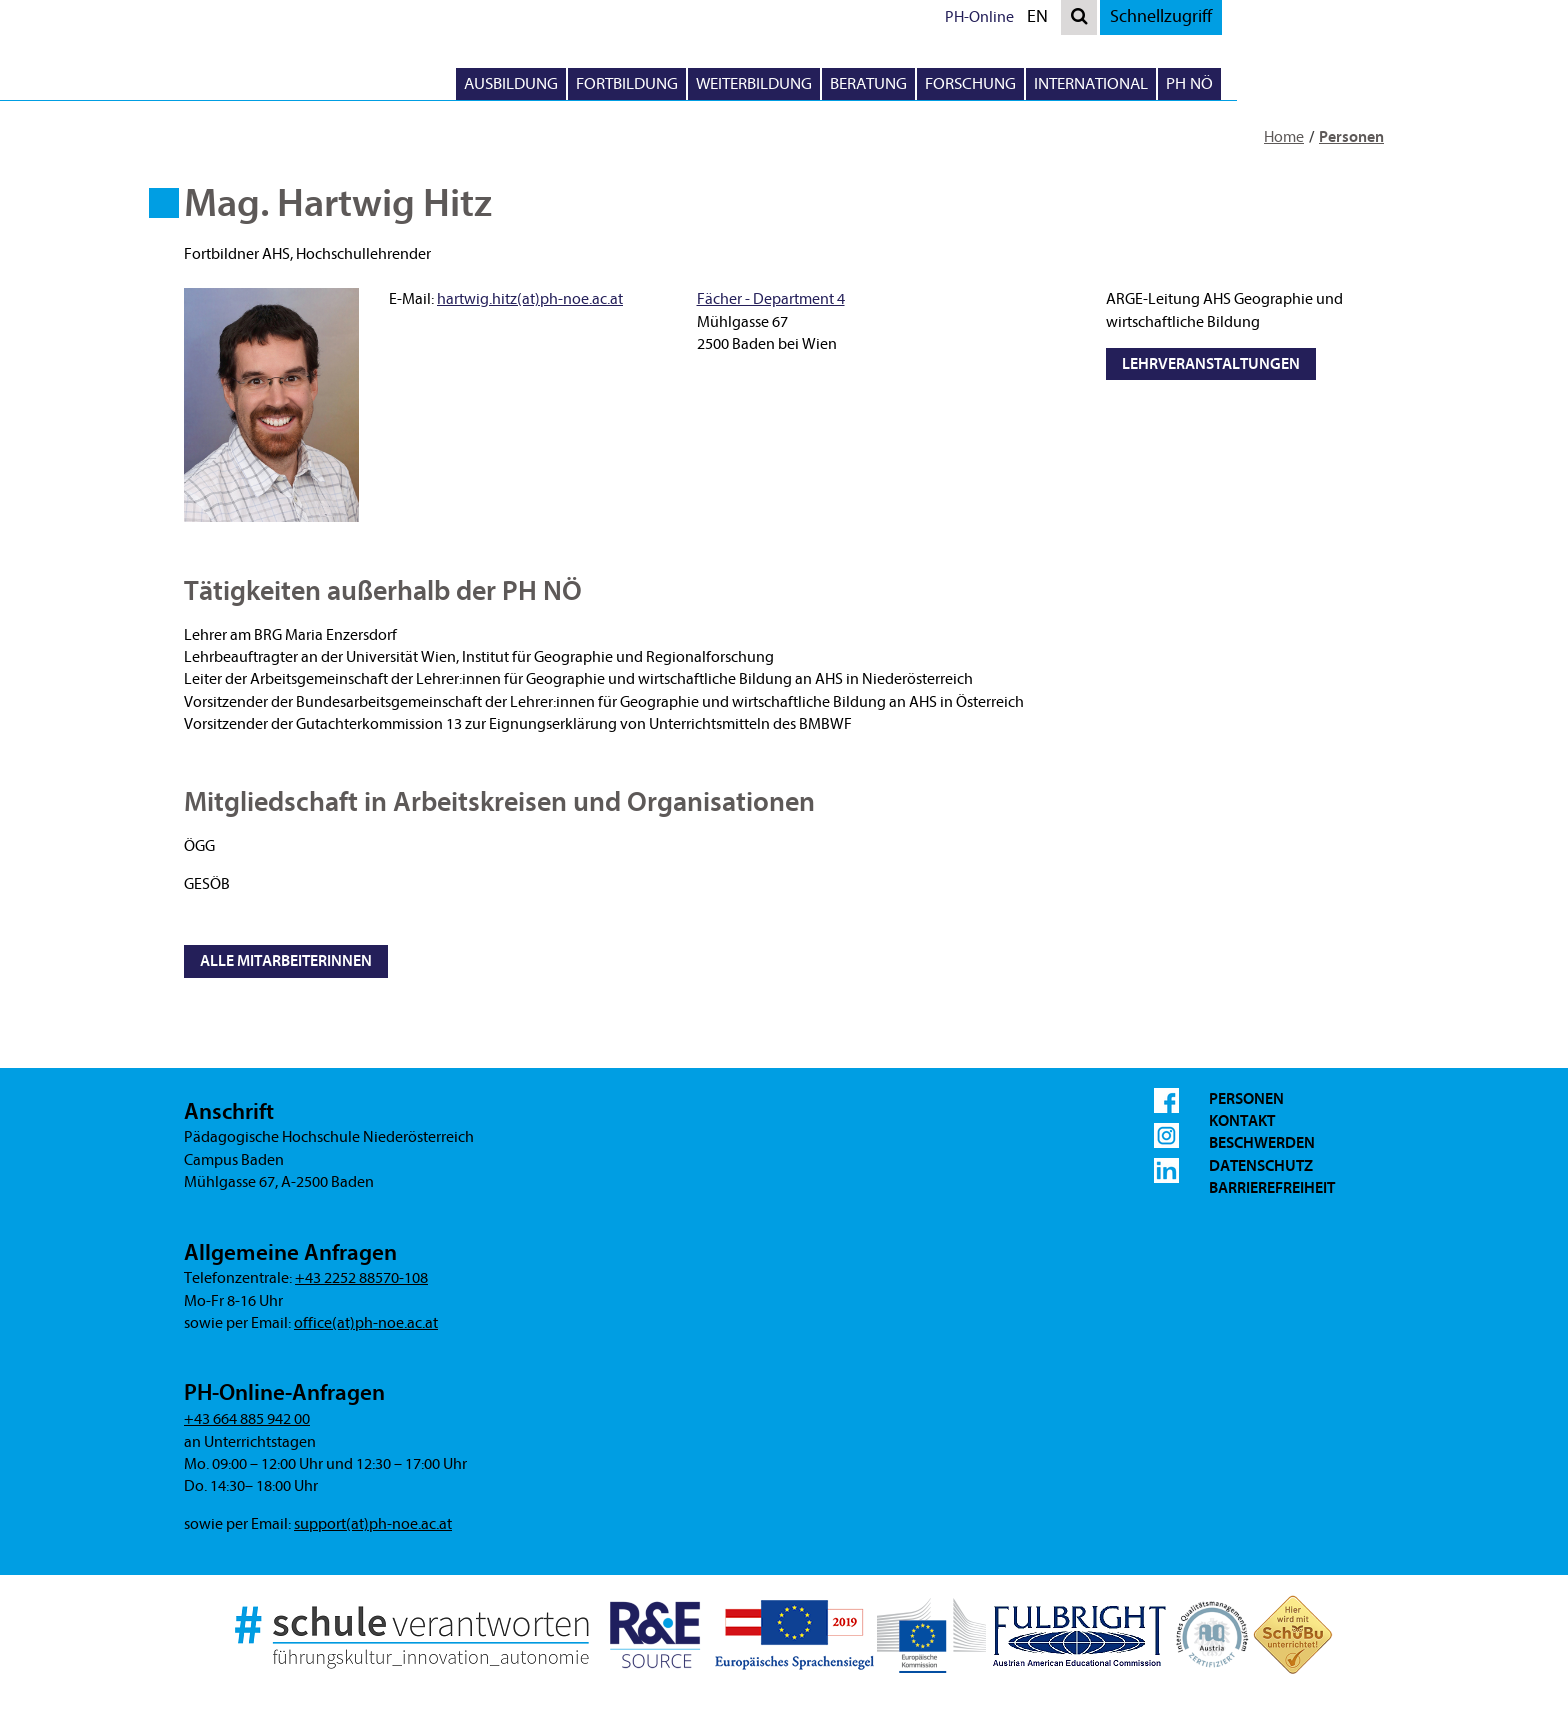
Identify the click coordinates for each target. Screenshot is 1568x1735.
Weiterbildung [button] (951, 83)
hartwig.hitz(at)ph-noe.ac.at (530, 299)
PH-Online (1176, 17)
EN (1239, 19)
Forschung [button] (1167, 83)
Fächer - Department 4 (771, 299)
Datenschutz (1261, 1166)
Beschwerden (1262, 1143)
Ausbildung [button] (708, 83)
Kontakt (1242, 1121)
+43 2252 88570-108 (361, 1278)
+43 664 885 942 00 (247, 1419)
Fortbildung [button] (824, 83)
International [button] (1288, 83)
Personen (1351, 137)
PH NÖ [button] (1386, 83)
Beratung (1065, 83)
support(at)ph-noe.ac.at (373, 1524)
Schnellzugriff (1358, 16)
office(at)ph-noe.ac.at (366, 1323)
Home (1284, 137)
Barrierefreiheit (1272, 1188)
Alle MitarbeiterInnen (286, 961)
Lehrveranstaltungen (1211, 364)
